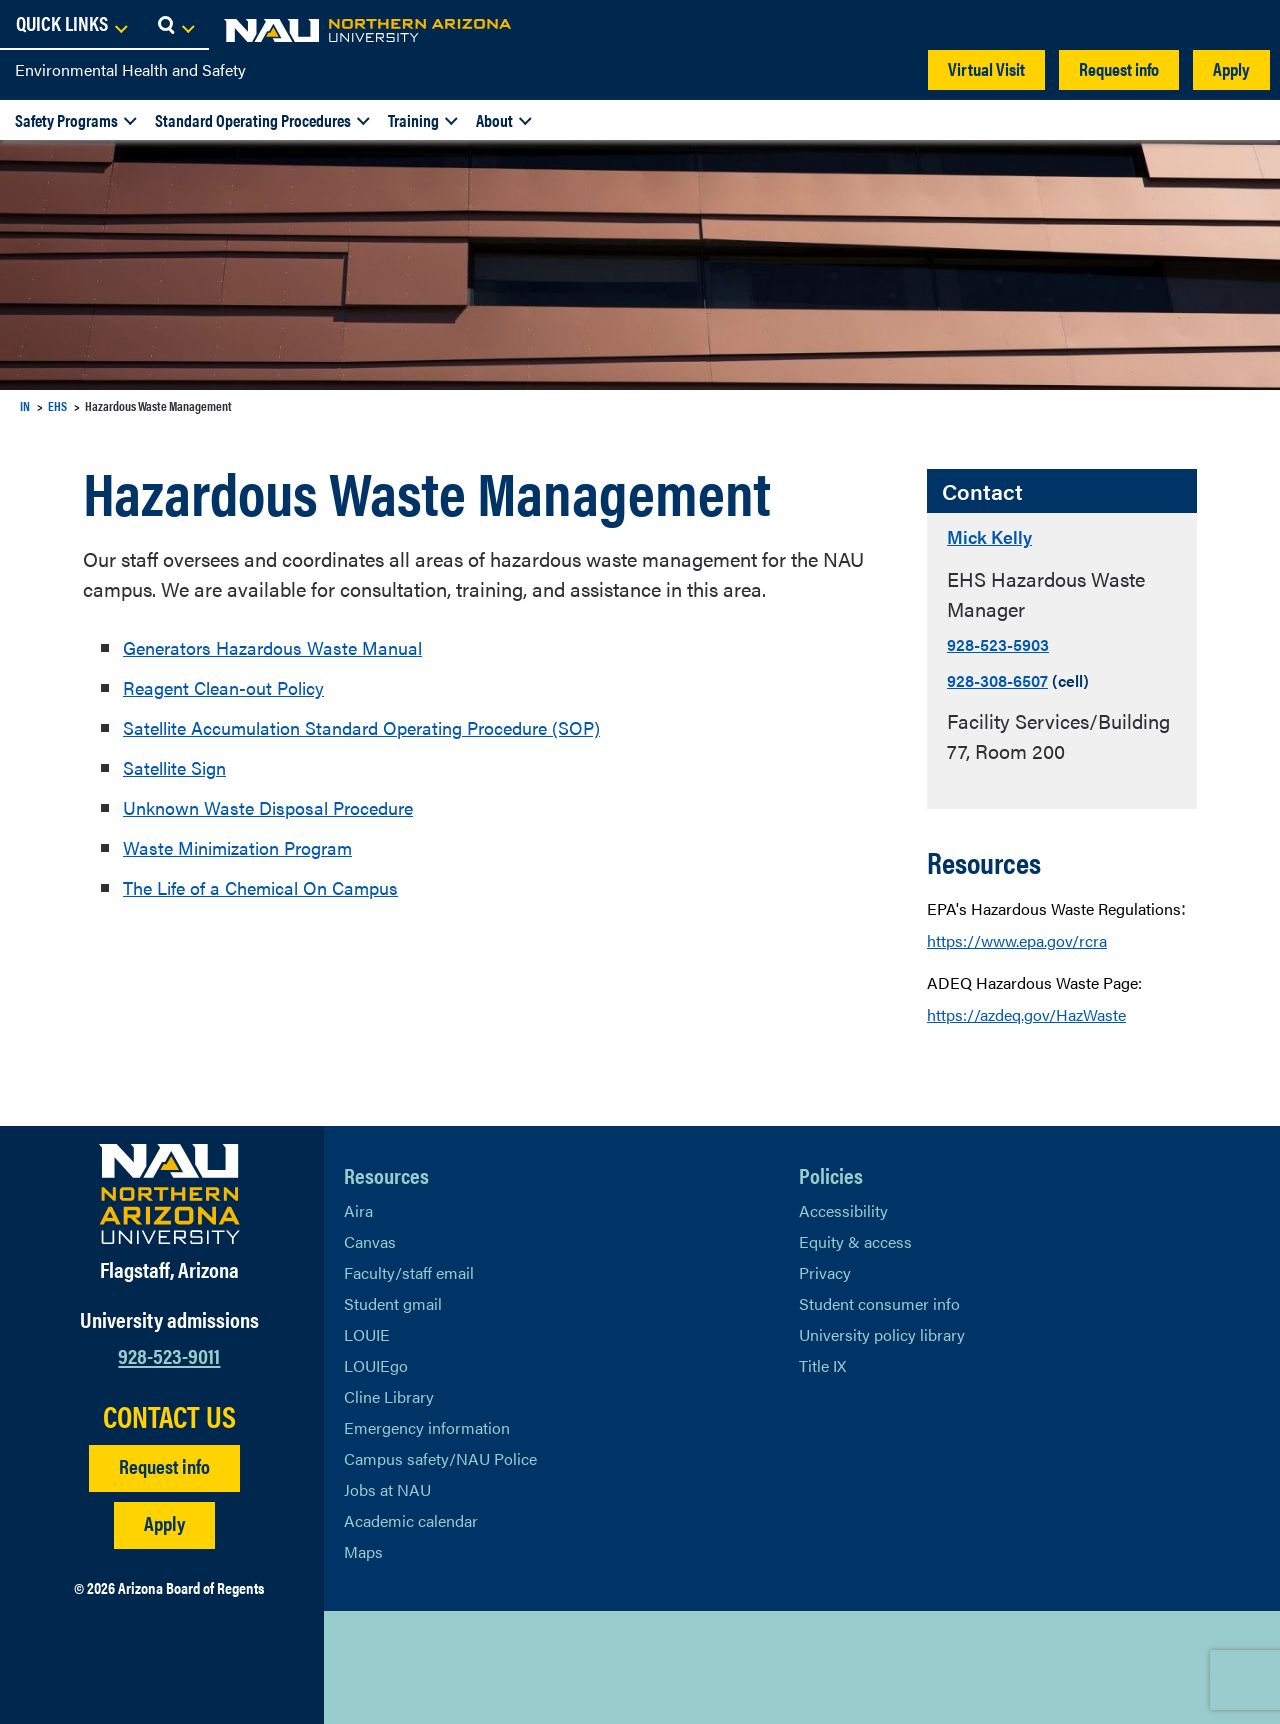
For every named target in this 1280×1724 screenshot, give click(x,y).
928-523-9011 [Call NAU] (169, 1351)
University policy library (882, 1332)
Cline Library (389, 1394)
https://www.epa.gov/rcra (1017, 938)
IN (25, 405)
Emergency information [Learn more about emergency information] (427, 1425)
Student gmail (393, 1301)
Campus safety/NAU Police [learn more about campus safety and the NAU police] (440, 1456)
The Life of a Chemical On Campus (275, 886)
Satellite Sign (180, 766)
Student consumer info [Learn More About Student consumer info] (879, 1301)
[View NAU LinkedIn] (439, 1666)
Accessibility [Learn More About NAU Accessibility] (843, 1208)
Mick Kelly (999, 534)
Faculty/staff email (409, 1270)
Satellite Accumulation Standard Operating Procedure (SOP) (386, 726)
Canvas (370, 1239)
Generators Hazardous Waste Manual (286, 646)
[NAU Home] (160, 30)
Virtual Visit (986, 68)
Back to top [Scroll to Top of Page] (1151, 1666)
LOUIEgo (376, 1363)
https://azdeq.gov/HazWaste (1026, 1012)
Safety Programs (66, 120)
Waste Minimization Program (250, 846)
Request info (1119, 68)
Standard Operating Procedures (253, 120)
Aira (358, 1208)
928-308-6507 (997, 678)
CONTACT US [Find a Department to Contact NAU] (169, 1413)
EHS (57, 405)
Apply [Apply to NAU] (164, 1519)
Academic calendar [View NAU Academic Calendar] (411, 1518)
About (494, 120)
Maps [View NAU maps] (363, 1549)
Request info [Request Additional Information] (164, 1462)
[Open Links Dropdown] (1142, 25)
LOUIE (367, 1332)
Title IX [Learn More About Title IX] (822, 1363)
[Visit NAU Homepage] (169, 1192)
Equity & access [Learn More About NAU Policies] (855, 1239)
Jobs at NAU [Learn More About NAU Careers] (387, 1487)
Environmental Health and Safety (130, 69)
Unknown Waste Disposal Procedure (281, 806)
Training (413, 120)
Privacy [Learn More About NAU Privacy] (825, 1270)
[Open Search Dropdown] (1246, 25)
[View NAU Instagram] (479, 1666)
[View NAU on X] (359, 1666)
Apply (1231, 68)
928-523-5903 (998, 642)
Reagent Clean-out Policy (234, 686)
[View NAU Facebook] (399, 1666)
